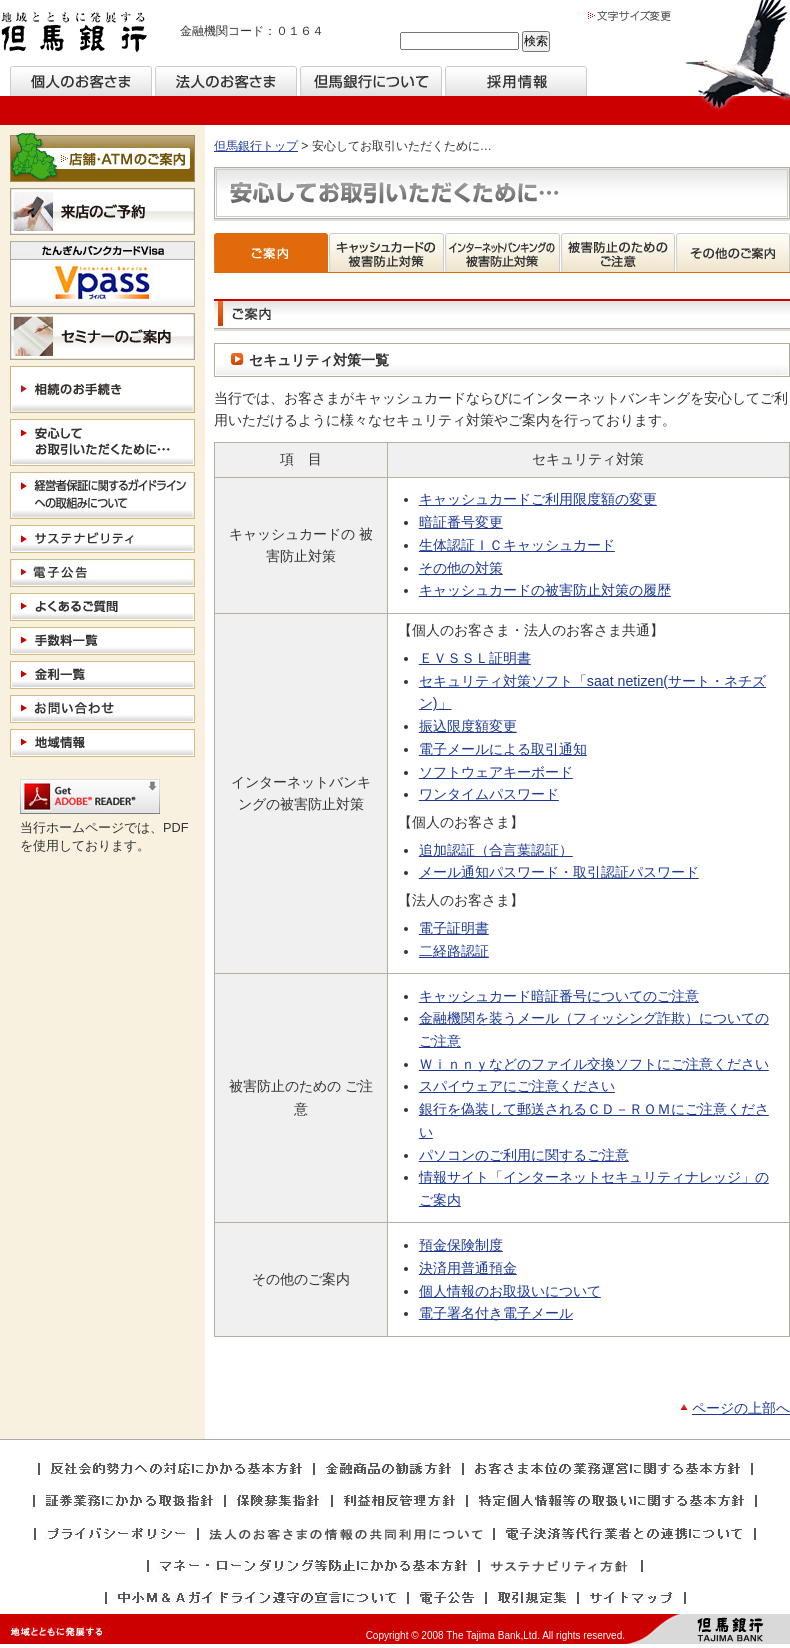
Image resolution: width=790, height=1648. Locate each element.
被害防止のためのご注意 (618, 253)
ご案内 (271, 253)
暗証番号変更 (461, 522)
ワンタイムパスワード (489, 794)
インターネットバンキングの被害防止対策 (503, 253)
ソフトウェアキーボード (496, 772)
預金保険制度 (461, 1245)
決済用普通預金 (468, 1268)
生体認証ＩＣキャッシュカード (517, 545)
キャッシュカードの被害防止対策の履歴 (545, 590)
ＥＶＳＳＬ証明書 (475, 658)
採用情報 (516, 81)
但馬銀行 (75, 33)
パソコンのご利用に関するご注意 (524, 1155)
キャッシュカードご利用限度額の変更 (538, 499)
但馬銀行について (371, 81)
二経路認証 (454, 951)
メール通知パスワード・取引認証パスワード (559, 872)
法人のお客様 (226, 81)
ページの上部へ (741, 1408)
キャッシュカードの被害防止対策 (387, 253)
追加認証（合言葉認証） (496, 850)
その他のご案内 (733, 253)
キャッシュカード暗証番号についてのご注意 (559, 996)
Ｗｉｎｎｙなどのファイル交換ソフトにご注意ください (594, 1064)
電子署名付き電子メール (496, 1313)
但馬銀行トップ (256, 146)
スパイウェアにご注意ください (517, 1086)
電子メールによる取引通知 (503, 749)
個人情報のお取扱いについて (510, 1291)
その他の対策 (461, 568)
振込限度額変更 (468, 726)
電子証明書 (454, 928)
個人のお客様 (81, 81)
